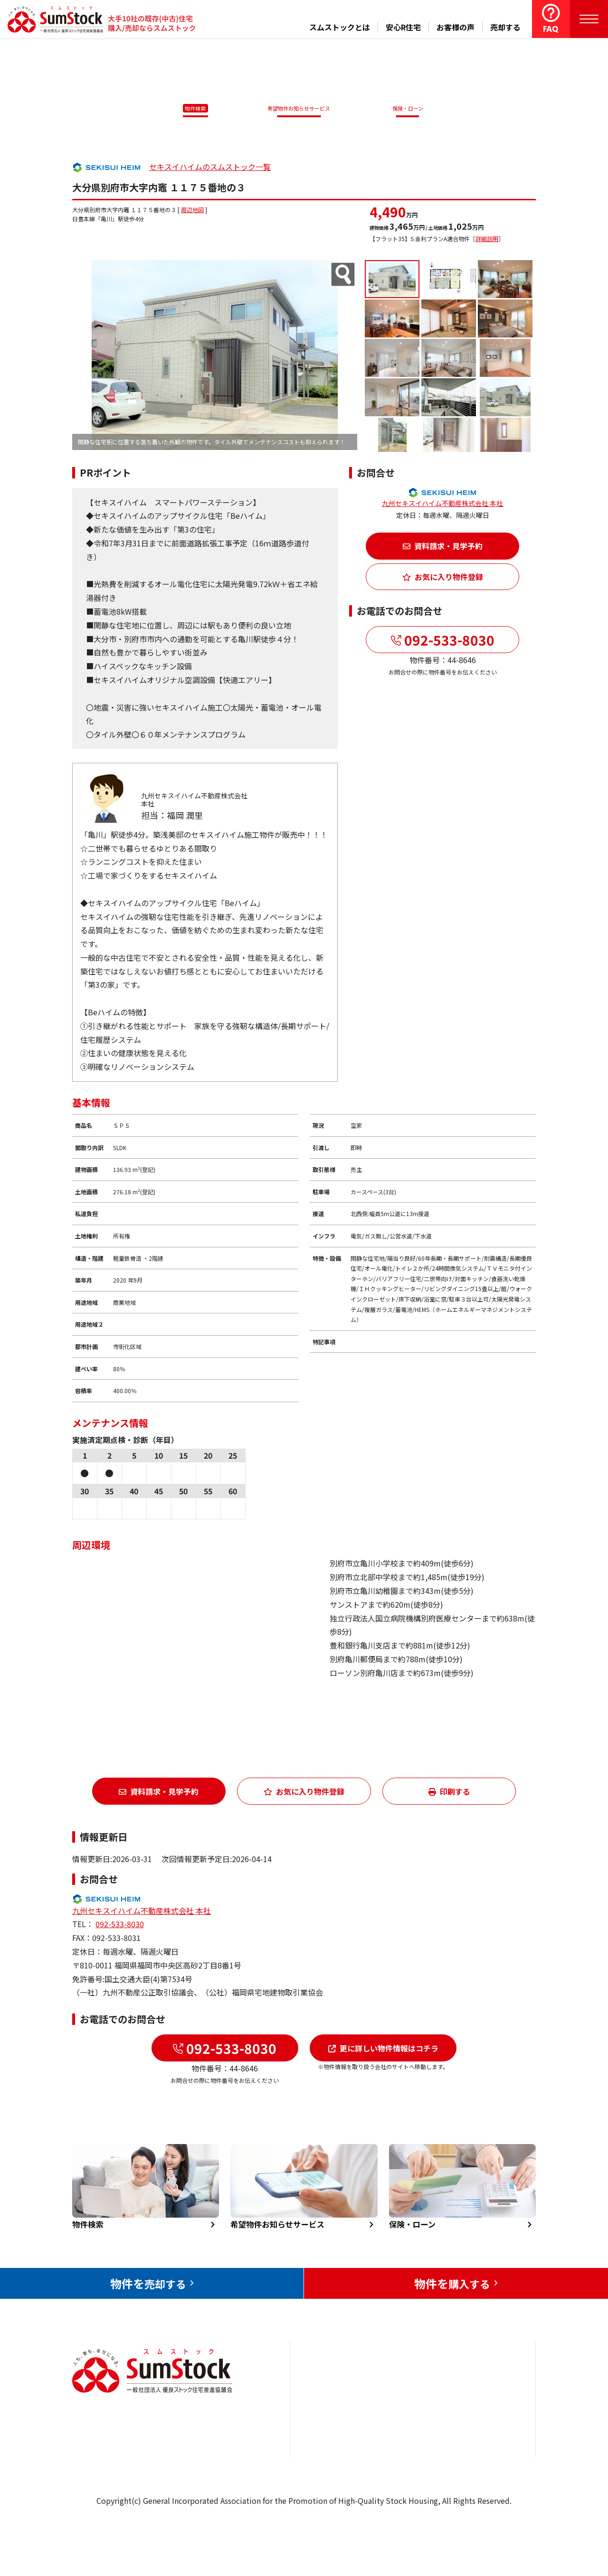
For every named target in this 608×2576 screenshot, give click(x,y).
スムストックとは (339, 27)
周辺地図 (192, 211)
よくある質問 (408, 2475)
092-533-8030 (447, 641)
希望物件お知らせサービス (296, 108)
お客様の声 (456, 27)
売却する (505, 27)
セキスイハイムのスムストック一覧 (210, 168)
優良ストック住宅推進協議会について (489, 2423)
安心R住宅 (403, 27)
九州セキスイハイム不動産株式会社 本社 (442, 504)
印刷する (449, 1793)
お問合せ (470, 2388)
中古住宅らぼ (408, 2446)
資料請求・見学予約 (443, 547)
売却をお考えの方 (331, 2417)
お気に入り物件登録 (442, 578)
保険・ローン (410, 108)
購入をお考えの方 (331, 2446)
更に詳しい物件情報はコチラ (383, 2049)
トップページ (324, 2388)
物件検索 (190, 108)
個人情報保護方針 (485, 2459)
